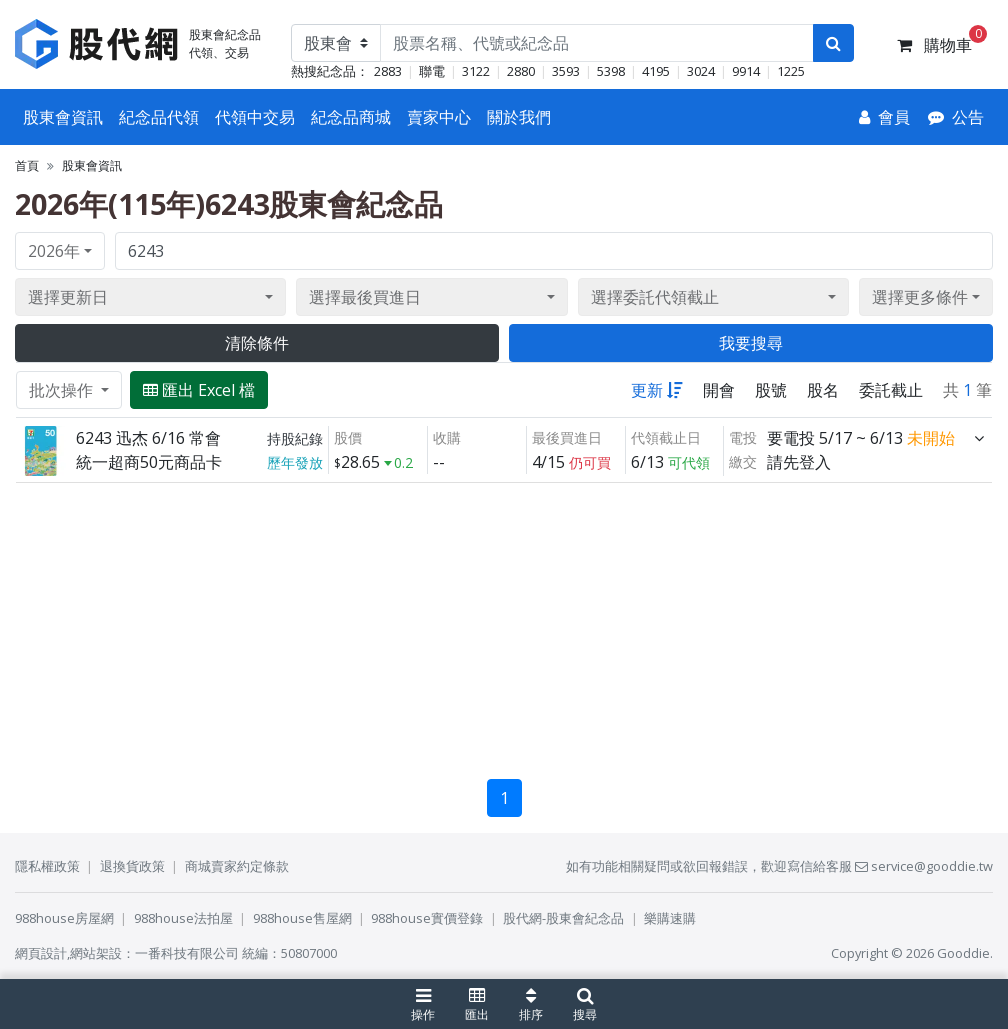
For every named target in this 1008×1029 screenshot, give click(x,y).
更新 (657, 390)
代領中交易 (255, 117)
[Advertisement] (504, 623)
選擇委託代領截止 (655, 297)
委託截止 (891, 390)
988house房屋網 (64, 918)
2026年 (54, 251)
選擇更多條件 (920, 297)
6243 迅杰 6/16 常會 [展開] (148, 438)
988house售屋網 (302, 918)
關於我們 (519, 117)
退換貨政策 (132, 866)
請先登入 (799, 462)
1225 (791, 71)
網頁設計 (41, 953)
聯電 (432, 71)
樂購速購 (670, 918)
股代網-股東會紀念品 (563, 918)
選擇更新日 (68, 297)
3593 (566, 71)
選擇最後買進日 (365, 297)
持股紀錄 (295, 438)
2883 (388, 71)
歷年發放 (295, 462)
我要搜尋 (751, 343)
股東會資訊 (63, 117)
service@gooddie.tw (924, 866)
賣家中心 (439, 117)
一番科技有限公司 (187, 953)
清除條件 (257, 343)
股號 (771, 390)
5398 (611, 71)
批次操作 (63, 390)
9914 (746, 71)
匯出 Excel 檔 (199, 390)
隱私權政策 (47, 866)
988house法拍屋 (183, 918)
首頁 (27, 165)
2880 (521, 71)
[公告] (956, 117)
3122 (476, 71)
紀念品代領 (159, 117)
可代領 (689, 462)
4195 (656, 71)
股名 (823, 390)
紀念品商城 (351, 117)
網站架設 (96, 953)
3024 (701, 71)
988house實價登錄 (427, 918)
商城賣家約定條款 (237, 866)
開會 (719, 390)
